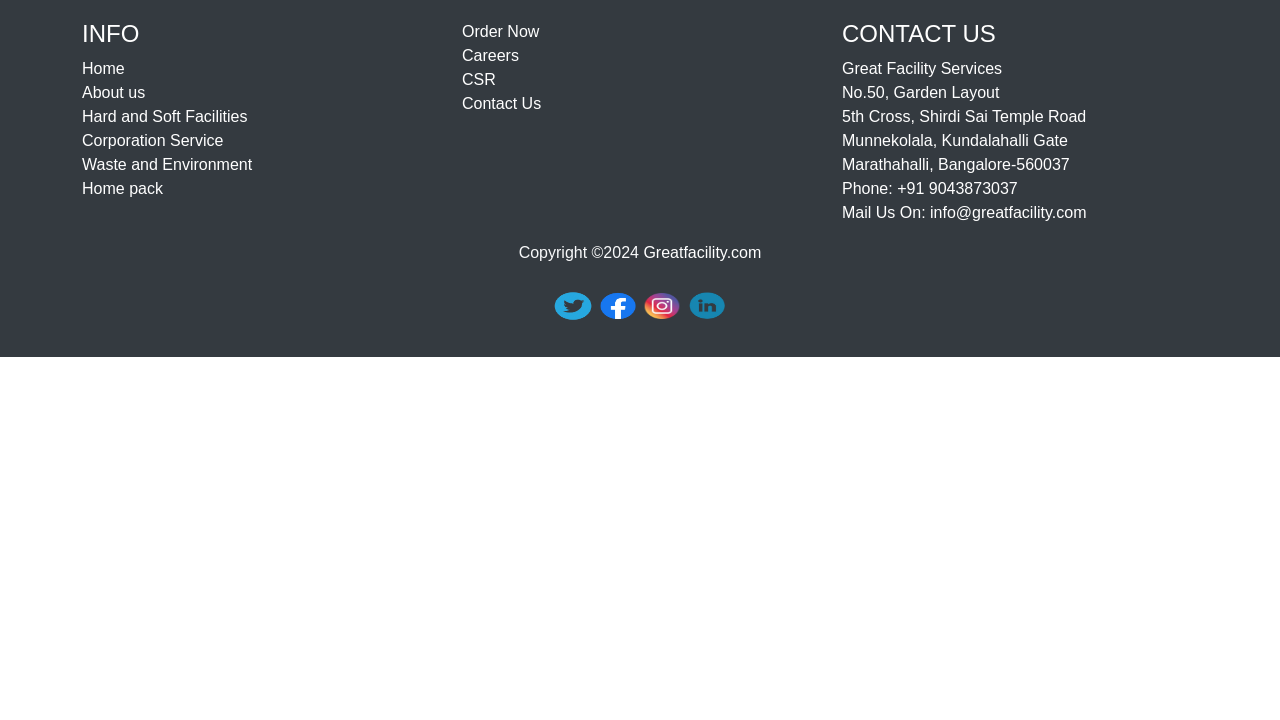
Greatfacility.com (702, 252)
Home (103, 68)
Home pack (122, 188)
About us (113, 92)
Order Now (500, 31)
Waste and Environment (167, 164)
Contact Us (501, 103)
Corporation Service (152, 140)
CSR (479, 79)
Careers (490, 55)
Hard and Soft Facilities (164, 116)
